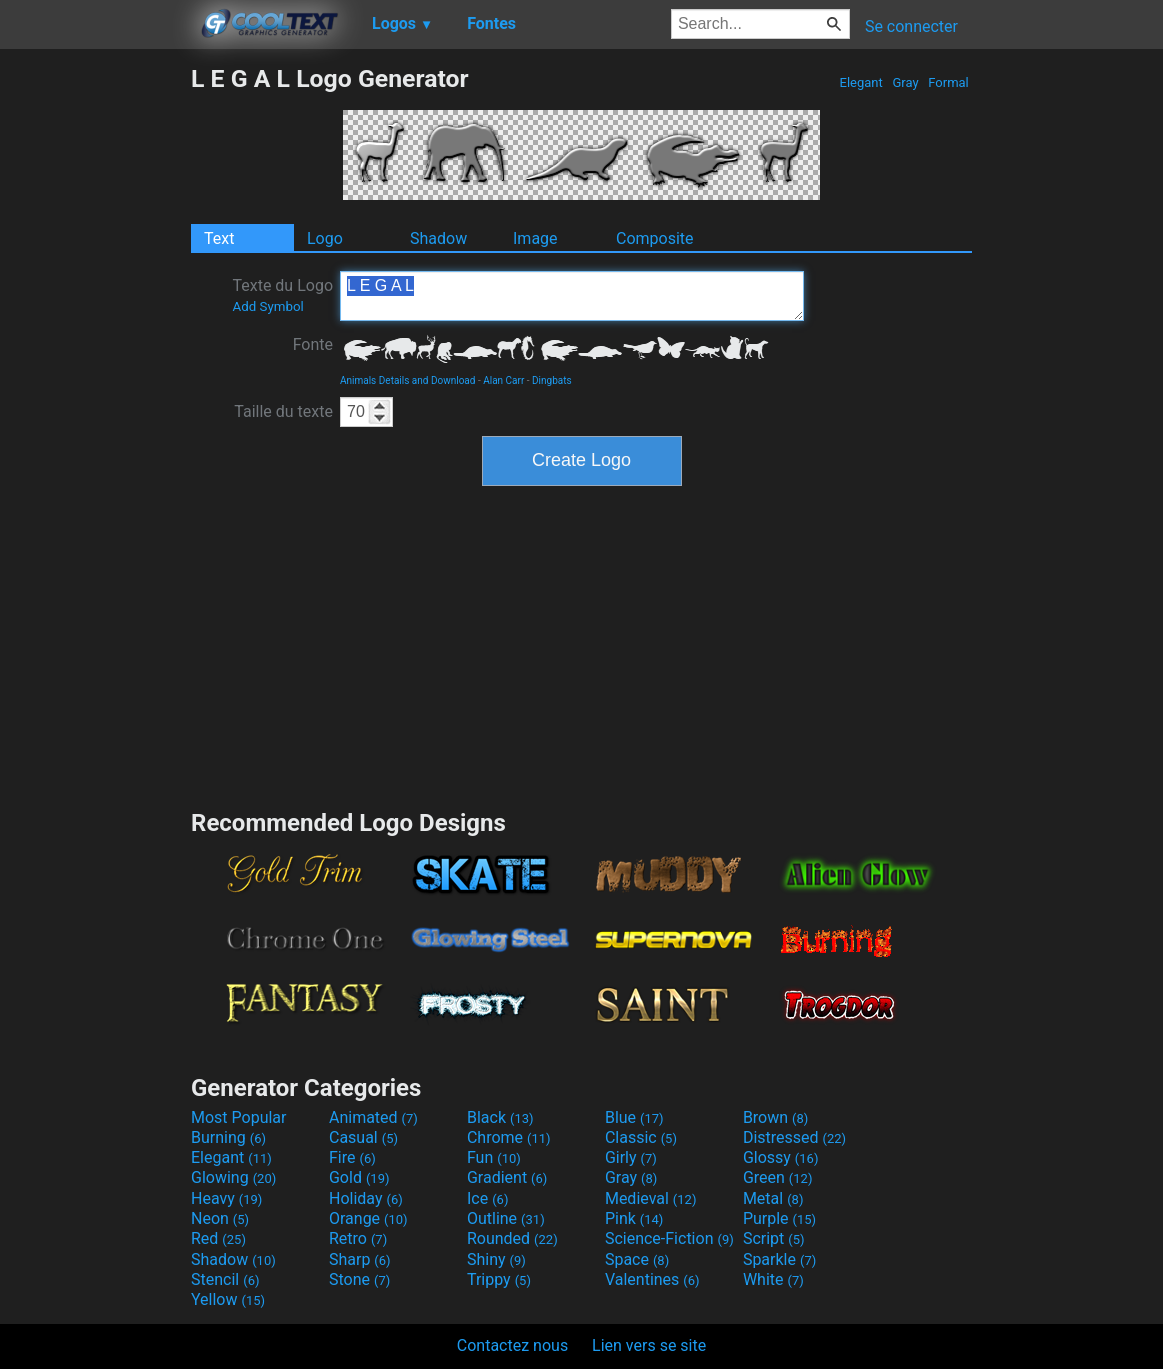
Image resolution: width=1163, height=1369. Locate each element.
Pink (634, 1218)
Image (535, 238)
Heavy (226, 1198)
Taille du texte (283, 411)
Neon (220, 1218)
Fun (494, 1157)
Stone (359, 1279)
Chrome (509, 1137)
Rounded (512, 1238)
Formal (948, 82)
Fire (352, 1157)
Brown (775, 1117)
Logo (325, 238)
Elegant (861, 82)
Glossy (781, 1157)
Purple (779, 1218)
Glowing (233, 1177)
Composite (655, 238)
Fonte (313, 344)
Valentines (652, 1279)
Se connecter (911, 26)
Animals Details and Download (407, 380)
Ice (487, 1198)
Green (778, 1177)
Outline (506, 1218)
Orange (368, 1218)
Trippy (499, 1279)
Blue (634, 1117)
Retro (358, 1238)
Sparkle (779, 1259)
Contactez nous (512, 1345)
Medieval (651, 1198)
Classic (641, 1137)
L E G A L (572, 296)
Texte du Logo (282, 295)
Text (219, 238)
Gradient (507, 1177)
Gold (359, 1177)
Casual (363, 1137)
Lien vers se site (649, 1345)
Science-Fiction (669, 1238)
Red (218, 1238)
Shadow (438, 238)
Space (637, 1259)
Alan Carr (503, 380)
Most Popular (239, 1117)
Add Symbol (267, 306)
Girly (631, 1157)
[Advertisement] (95, 364)
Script (774, 1238)
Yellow (228, 1299)
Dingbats (552, 380)
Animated (373, 1117)
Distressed (794, 1137)
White (773, 1279)
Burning (228, 1137)
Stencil (225, 1279)
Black (500, 1117)
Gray (905, 82)
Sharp (360, 1259)
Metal (773, 1198)
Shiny (496, 1259)
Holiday (366, 1198)
